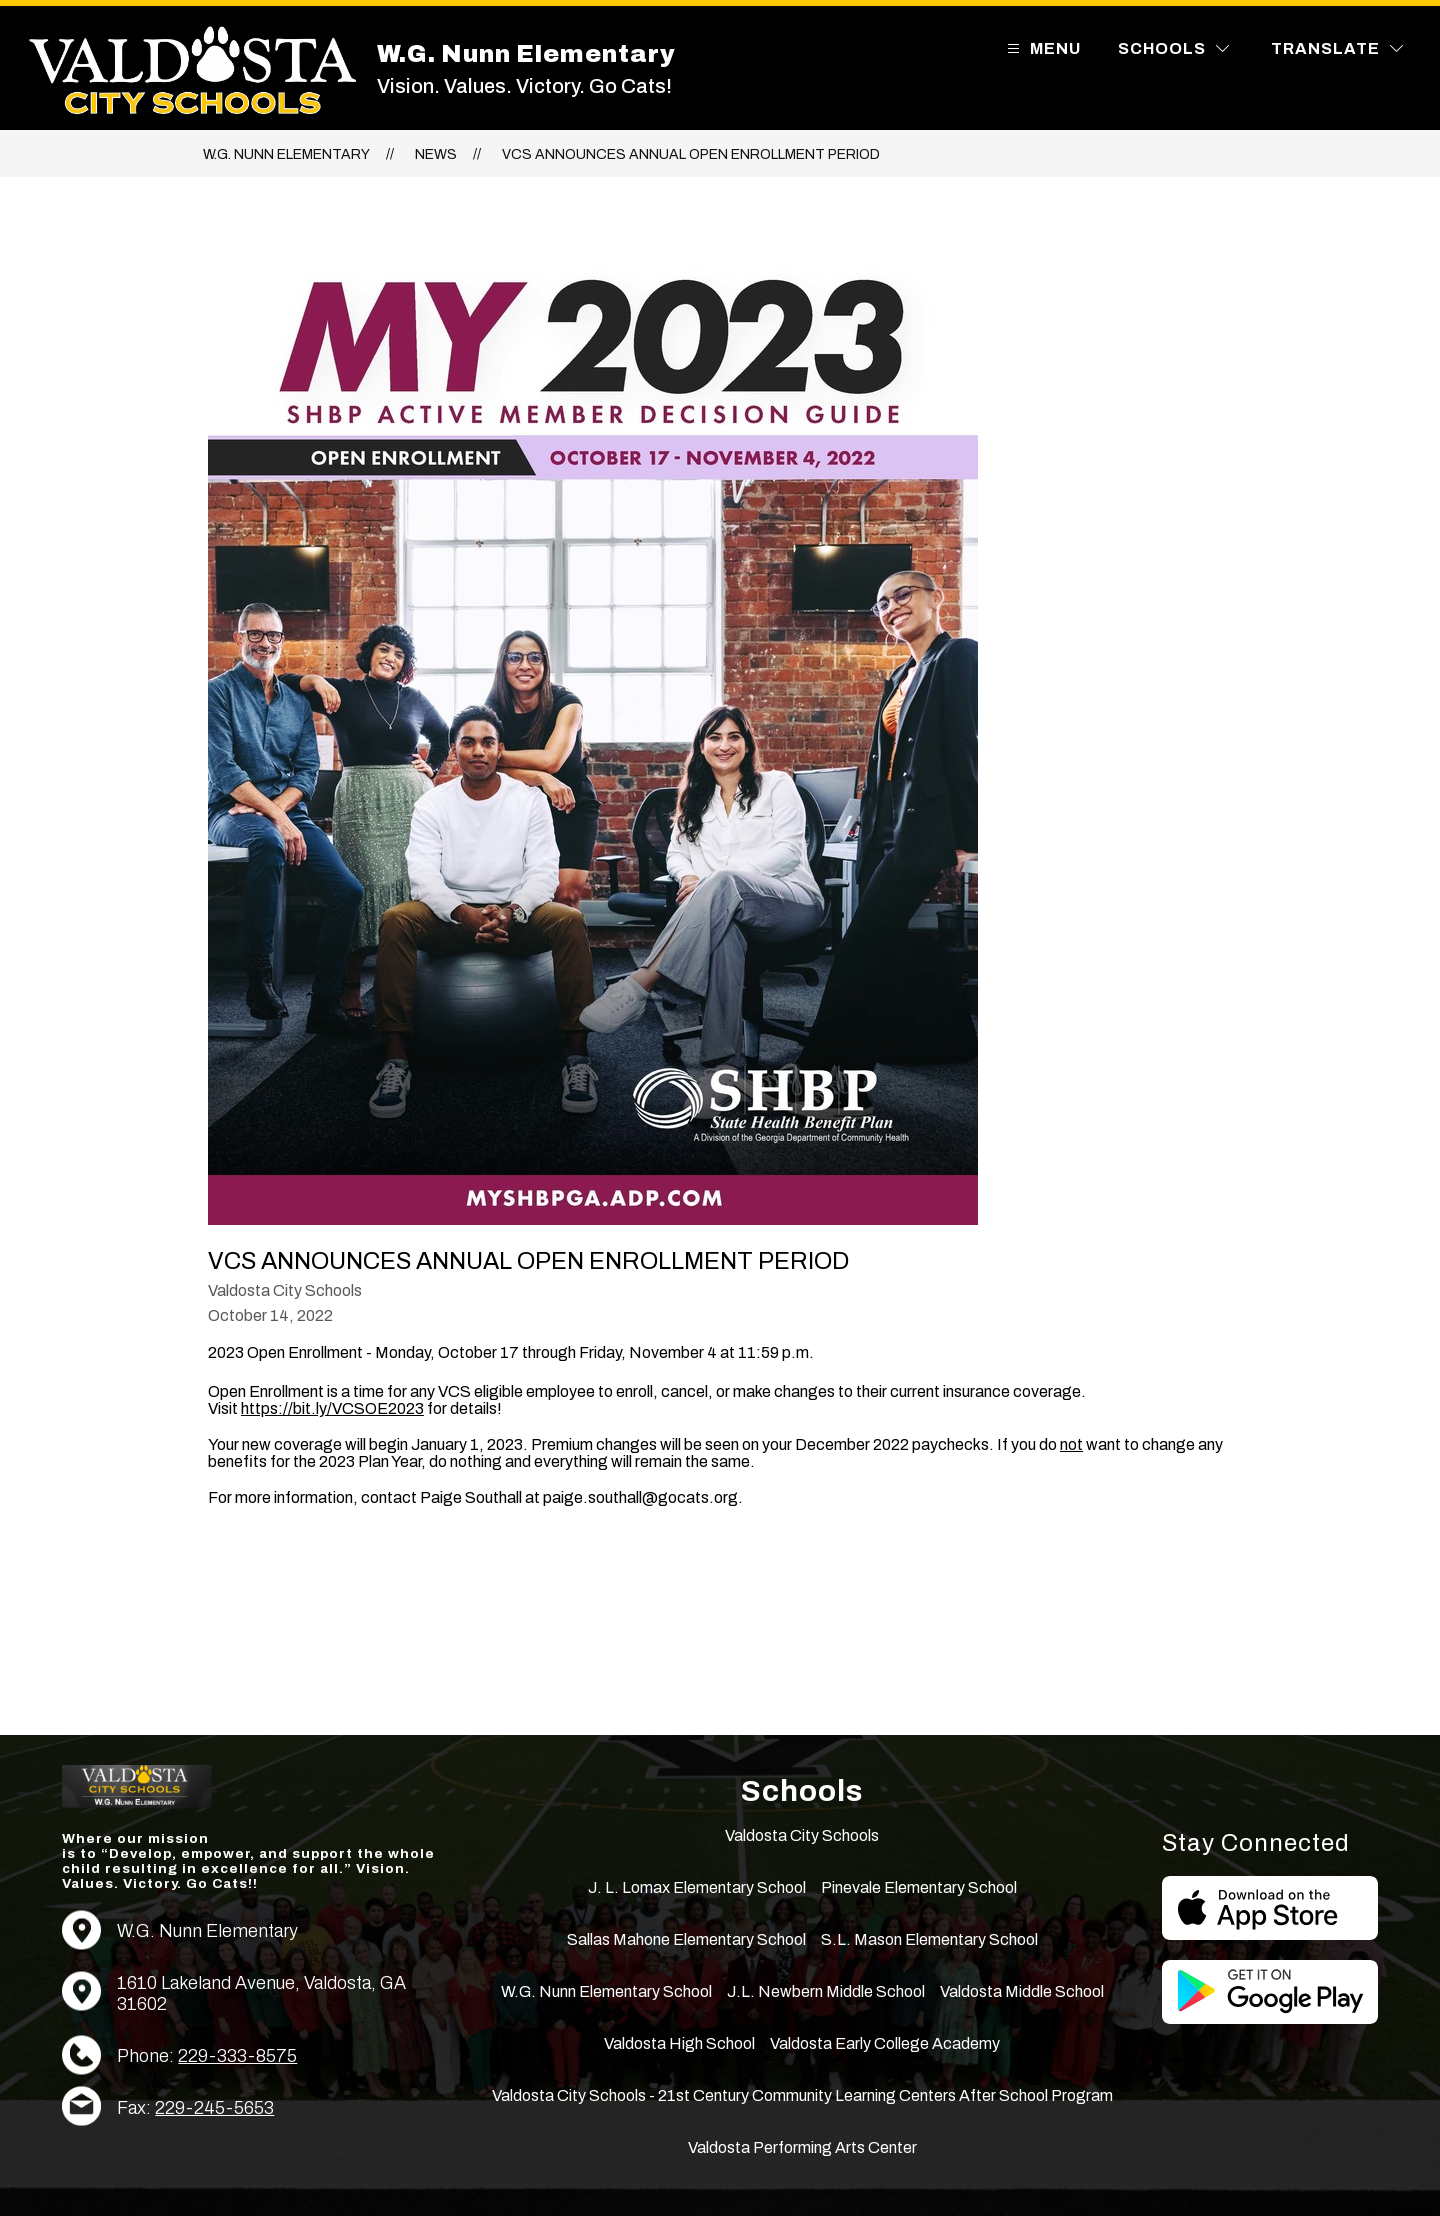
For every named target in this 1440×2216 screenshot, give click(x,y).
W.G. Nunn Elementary (286, 154)
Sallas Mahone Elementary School (686, 1939)
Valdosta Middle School (1022, 1991)
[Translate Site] (1337, 48)
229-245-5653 (214, 2108)
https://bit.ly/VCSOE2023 (332, 1408)
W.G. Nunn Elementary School (606, 1991)
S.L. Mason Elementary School (929, 1939)
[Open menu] (1041, 48)
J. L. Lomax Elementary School (697, 1887)
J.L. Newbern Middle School (826, 1991)
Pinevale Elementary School (919, 1887)
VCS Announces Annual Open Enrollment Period (691, 154)
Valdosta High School (679, 2043)
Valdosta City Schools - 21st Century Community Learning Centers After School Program (802, 2095)
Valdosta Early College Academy (885, 2043)
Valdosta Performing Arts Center (802, 2147)
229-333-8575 (237, 2056)
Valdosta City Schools (802, 1835)
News (436, 154)
